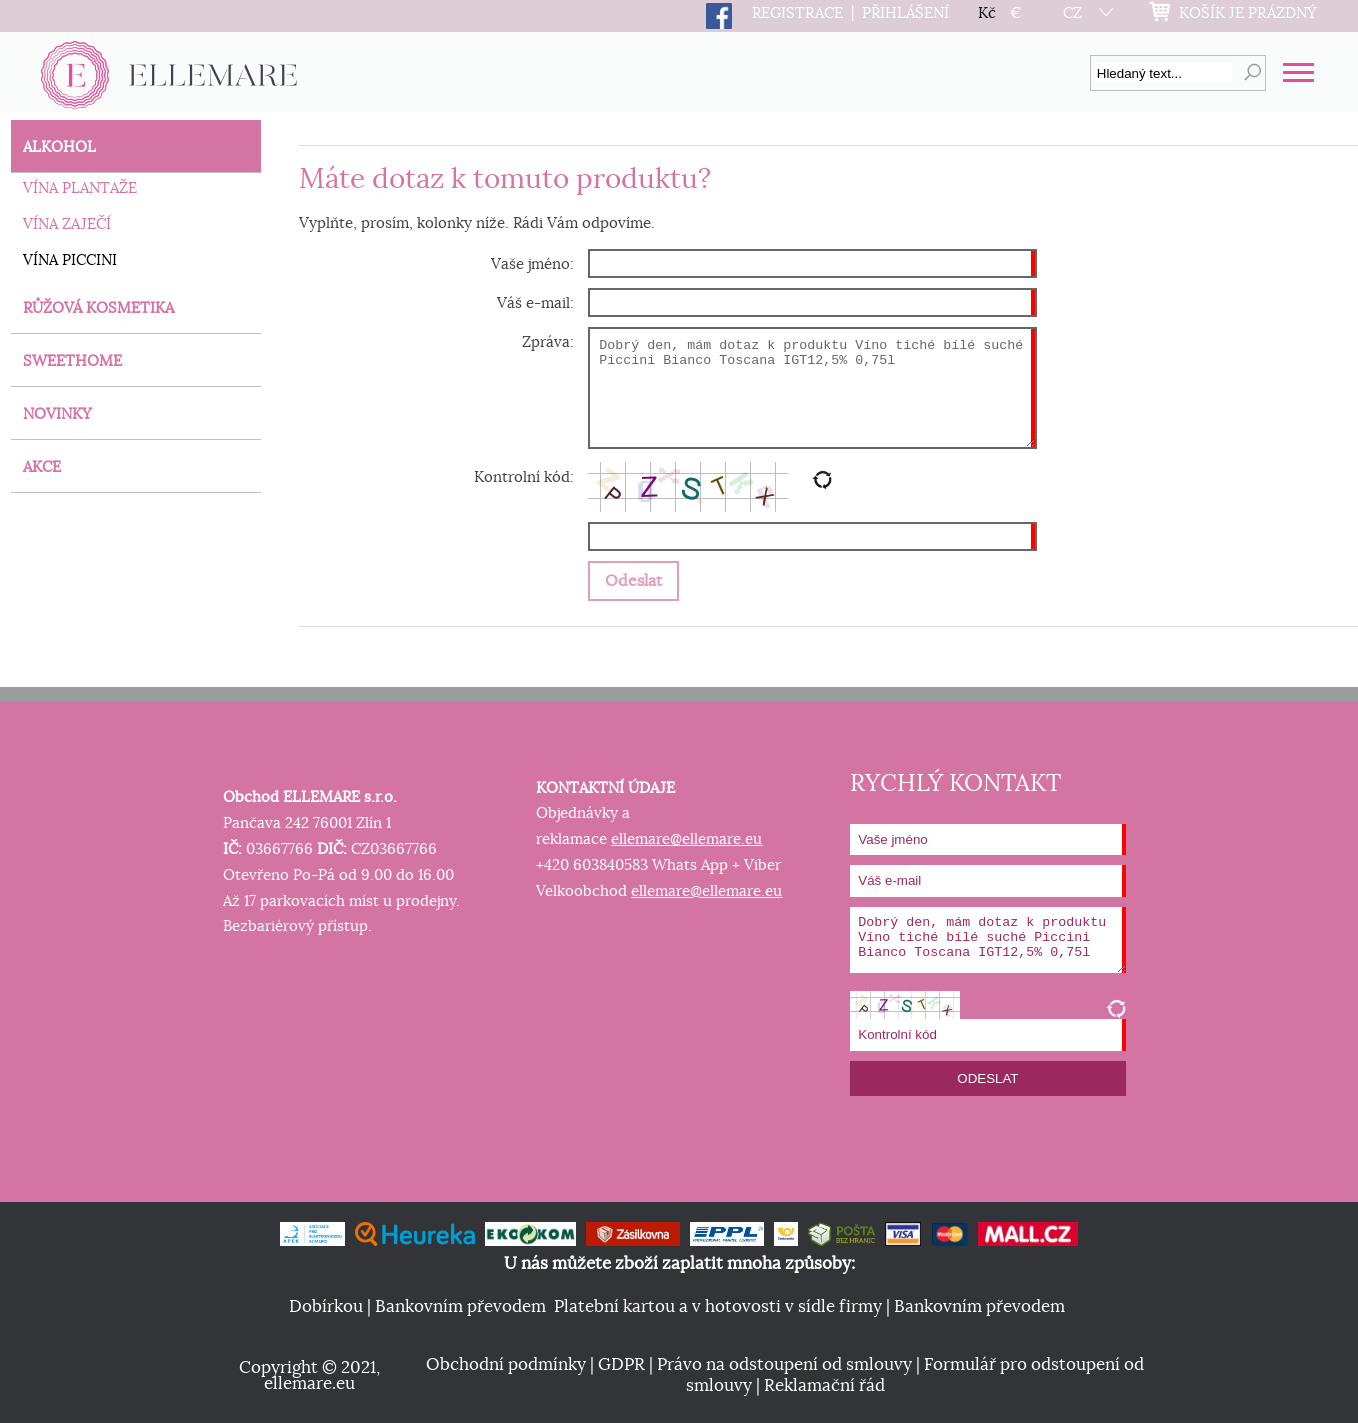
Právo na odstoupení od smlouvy (784, 1365)
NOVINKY (57, 414)
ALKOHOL (59, 147)
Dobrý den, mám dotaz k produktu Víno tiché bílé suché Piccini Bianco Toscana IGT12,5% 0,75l (812, 388)
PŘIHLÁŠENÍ (905, 13)
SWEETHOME (72, 361)
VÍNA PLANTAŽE (80, 188)
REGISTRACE (797, 13)
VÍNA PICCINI (70, 260)
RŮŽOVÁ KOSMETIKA (98, 308)
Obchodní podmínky (506, 1365)
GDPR (621, 1365)
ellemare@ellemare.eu (686, 839)
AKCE (42, 467)
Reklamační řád (824, 1386)
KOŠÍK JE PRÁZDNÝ (1248, 13)
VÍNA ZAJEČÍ (67, 224)
